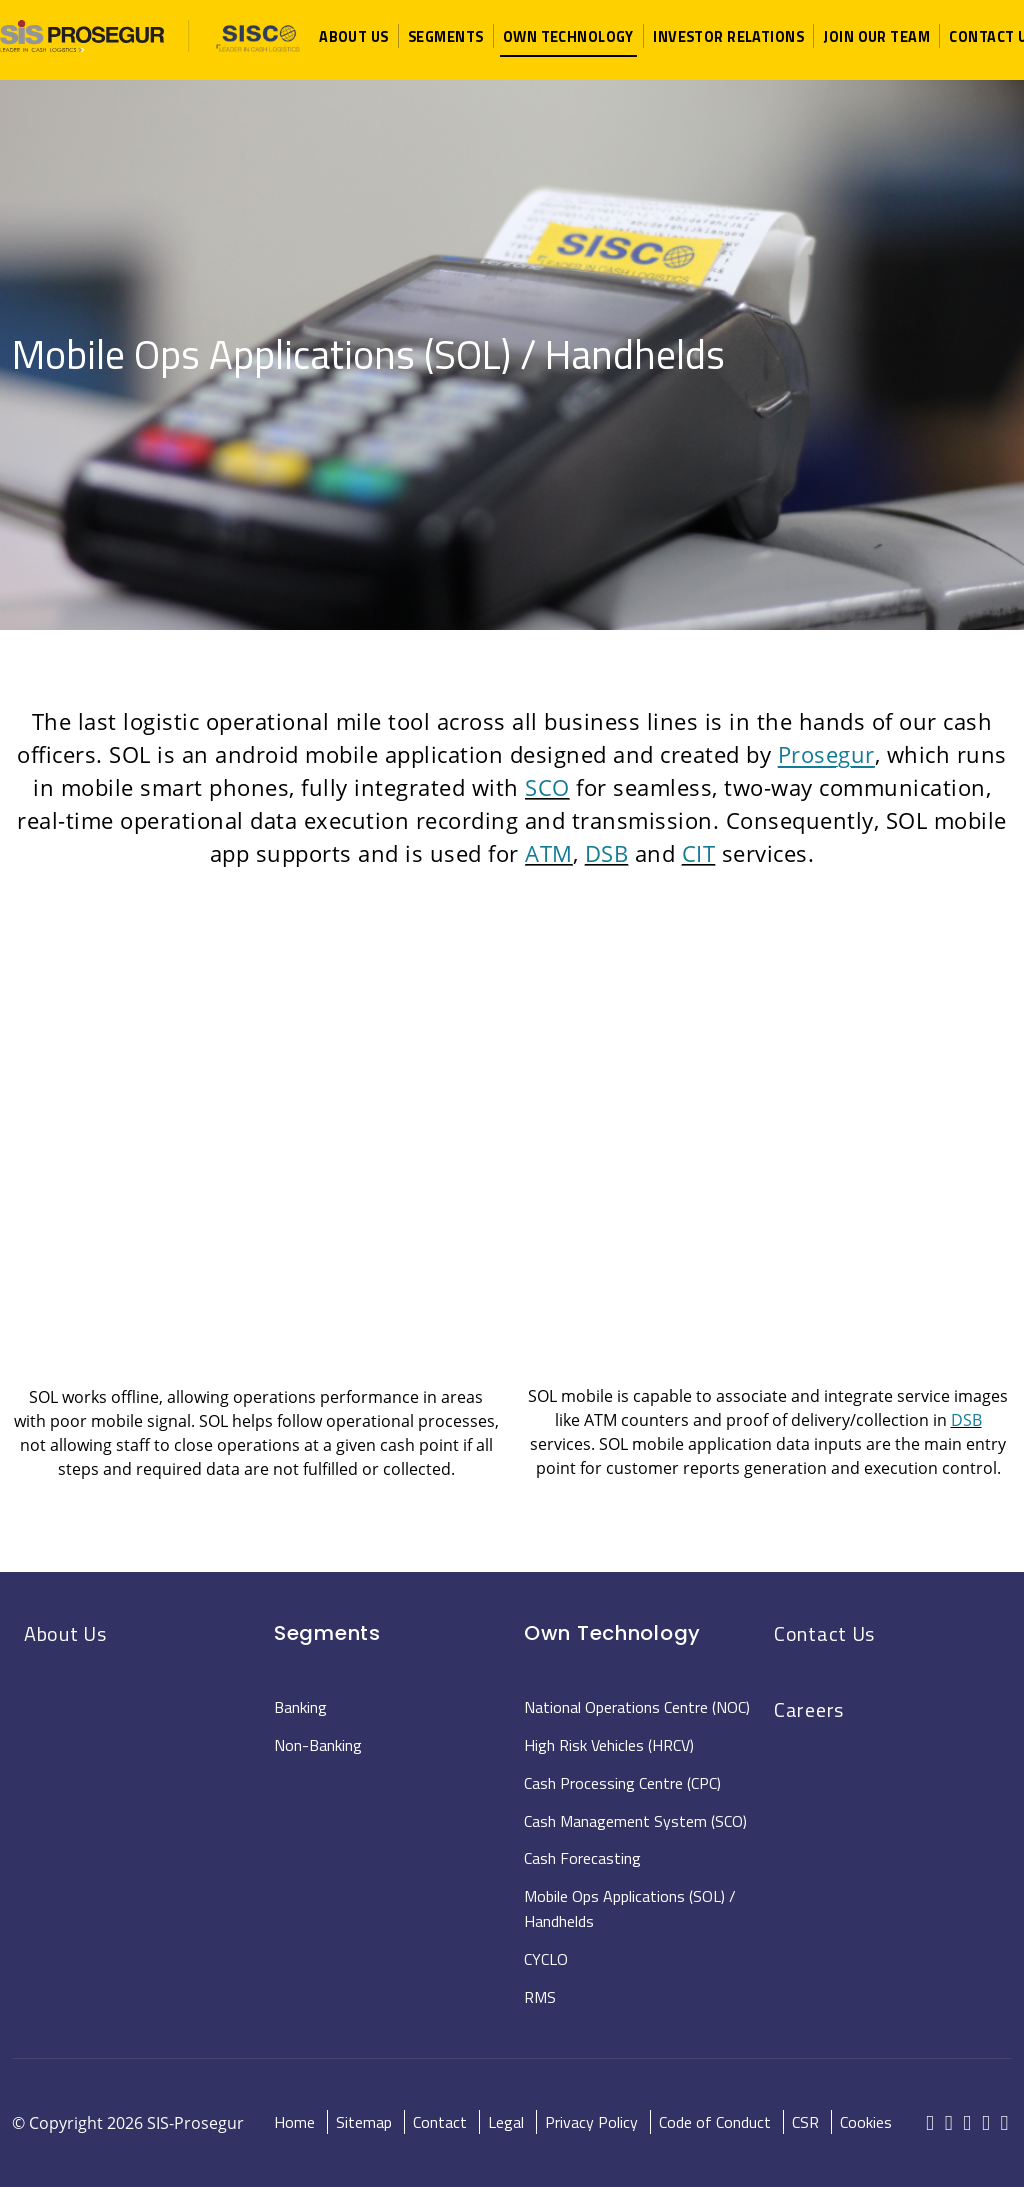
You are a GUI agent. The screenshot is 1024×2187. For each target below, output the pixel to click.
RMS (540, 1997)
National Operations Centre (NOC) (637, 1707)
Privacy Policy (591, 2122)
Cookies (866, 2122)
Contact (440, 2122)
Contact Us (824, 1633)
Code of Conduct (715, 2122)
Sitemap (364, 2122)
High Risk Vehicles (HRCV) (609, 1745)
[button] (354, 36)
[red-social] (930, 2124)
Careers (809, 1709)
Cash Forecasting (582, 1858)
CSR (805, 2122)
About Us (65, 1633)
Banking (300, 1707)
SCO (547, 787)
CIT (699, 853)
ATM (549, 853)
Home (294, 2122)
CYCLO (546, 1959)
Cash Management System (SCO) (635, 1821)
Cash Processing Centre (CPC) (622, 1783)
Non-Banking (318, 1745)
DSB (607, 853)
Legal (506, 2122)
